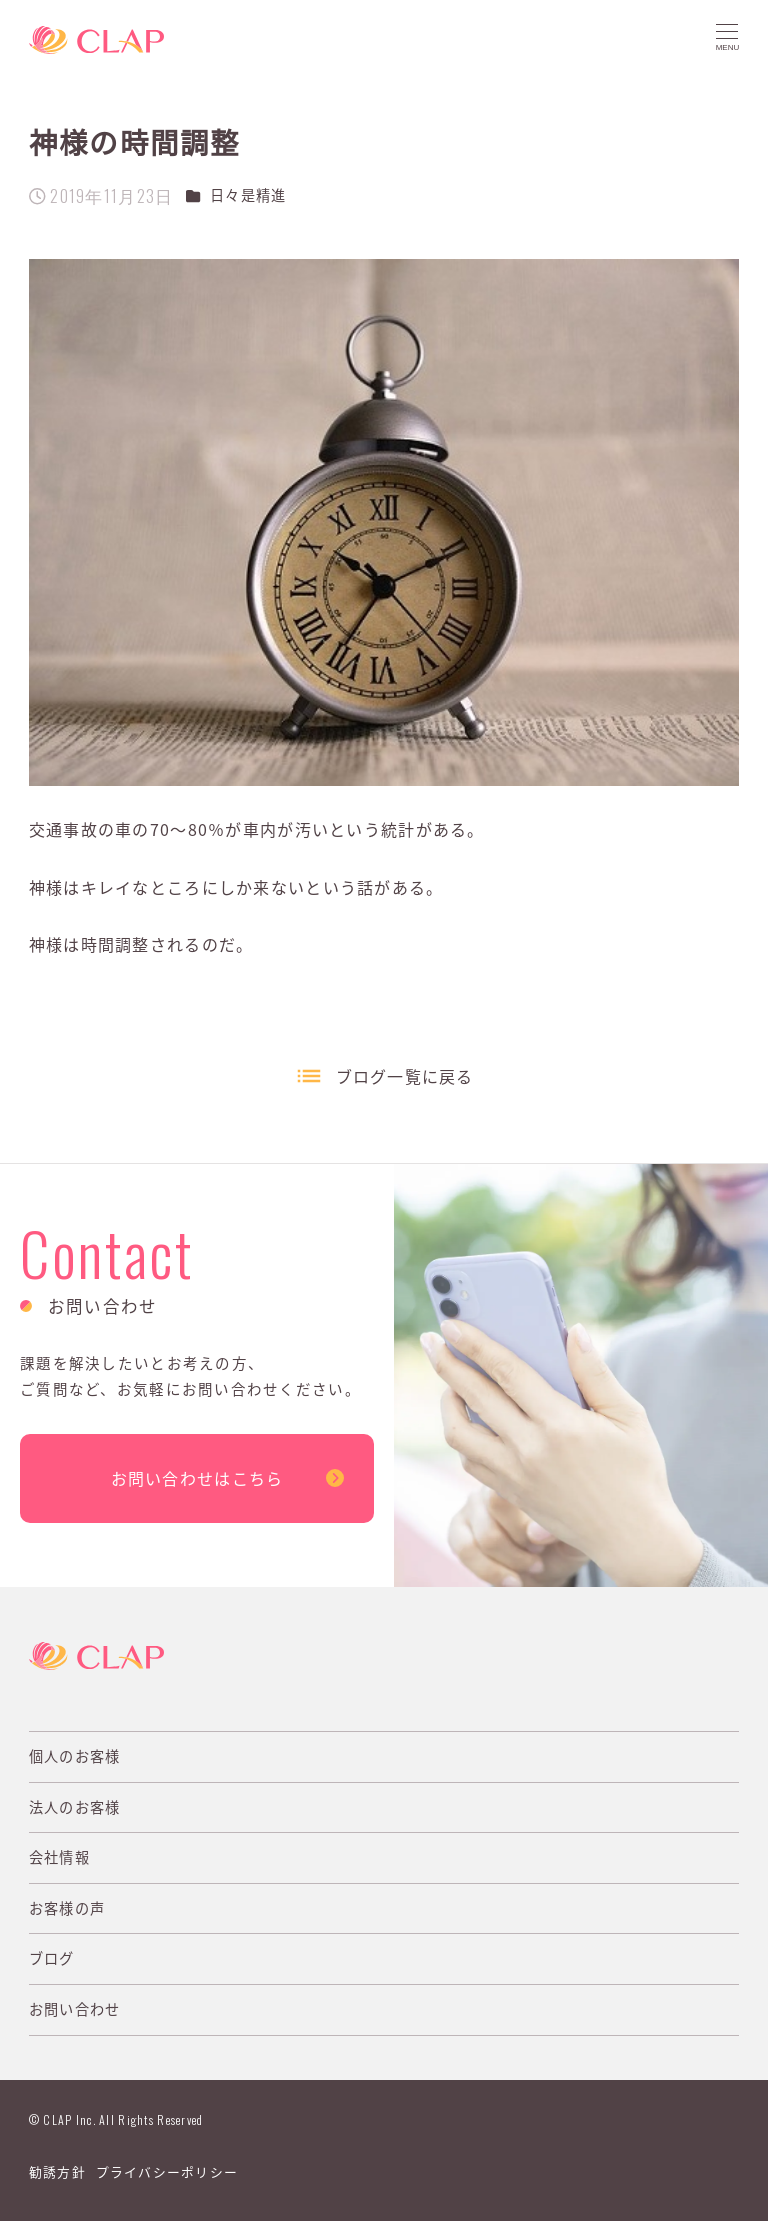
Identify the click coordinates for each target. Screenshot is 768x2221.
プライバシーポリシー (167, 2171)
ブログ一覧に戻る (405, 1076)
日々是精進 (248, 195)
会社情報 (59, 1857)
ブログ (52, 1958)
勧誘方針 (57, 2171)
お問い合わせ (75, 2009)
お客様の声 (67, 1908)
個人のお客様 (75, 1756)
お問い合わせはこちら (197, 1478)
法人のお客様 (75, 1807)
